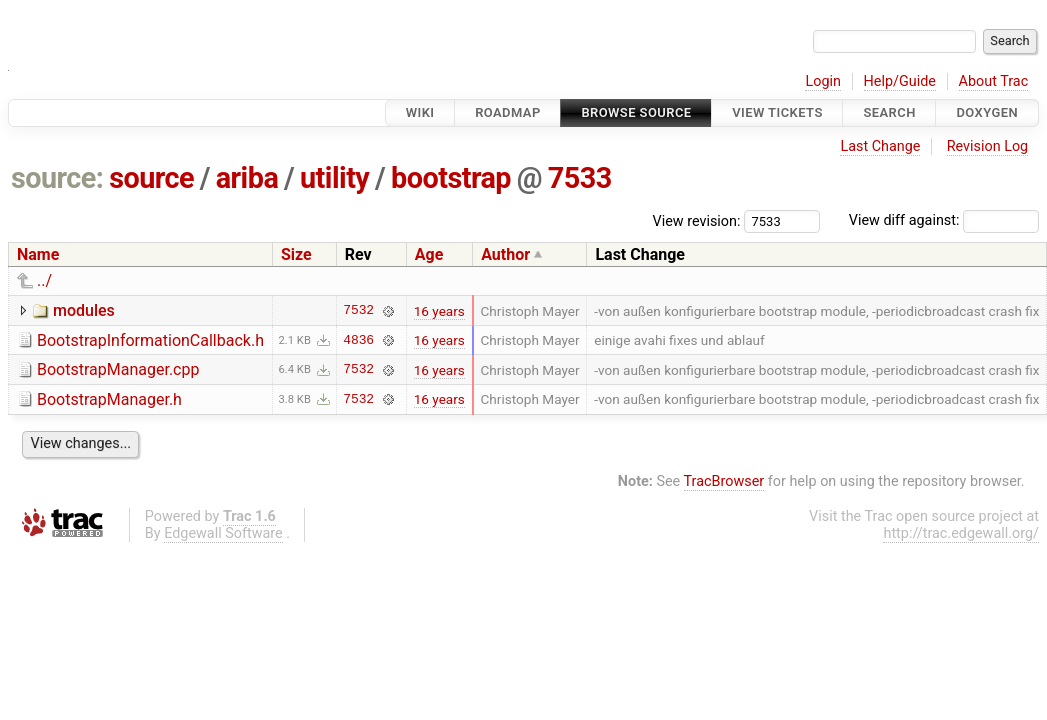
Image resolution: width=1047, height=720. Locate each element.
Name (38, 254)
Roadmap (508, 112)
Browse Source (636, 112)
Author (505, 254)
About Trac (994, 81)
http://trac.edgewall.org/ (961, 533)
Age (429, 254)
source (151, 178)
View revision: (697, 220)
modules (84, 310)
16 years (439, 311)
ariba (247, 178)
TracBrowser (724, 481)
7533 (580, 178)
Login (823, 81)
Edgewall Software (223, 533)
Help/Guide (900, 81)
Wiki (420, 112)
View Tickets (777, 112)
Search (889, 112)
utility (334, 178)
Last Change (880, 146)
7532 (358, 311)
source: (57, 178)
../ (44, 280)
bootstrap (451, 178)
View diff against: (944, 220)
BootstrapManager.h (109, 399)
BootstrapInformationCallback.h (150, 340)
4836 (358, 340)
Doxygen (987, 112)
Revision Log (988, 146)
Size (296, 254)
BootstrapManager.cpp (118, 369)
